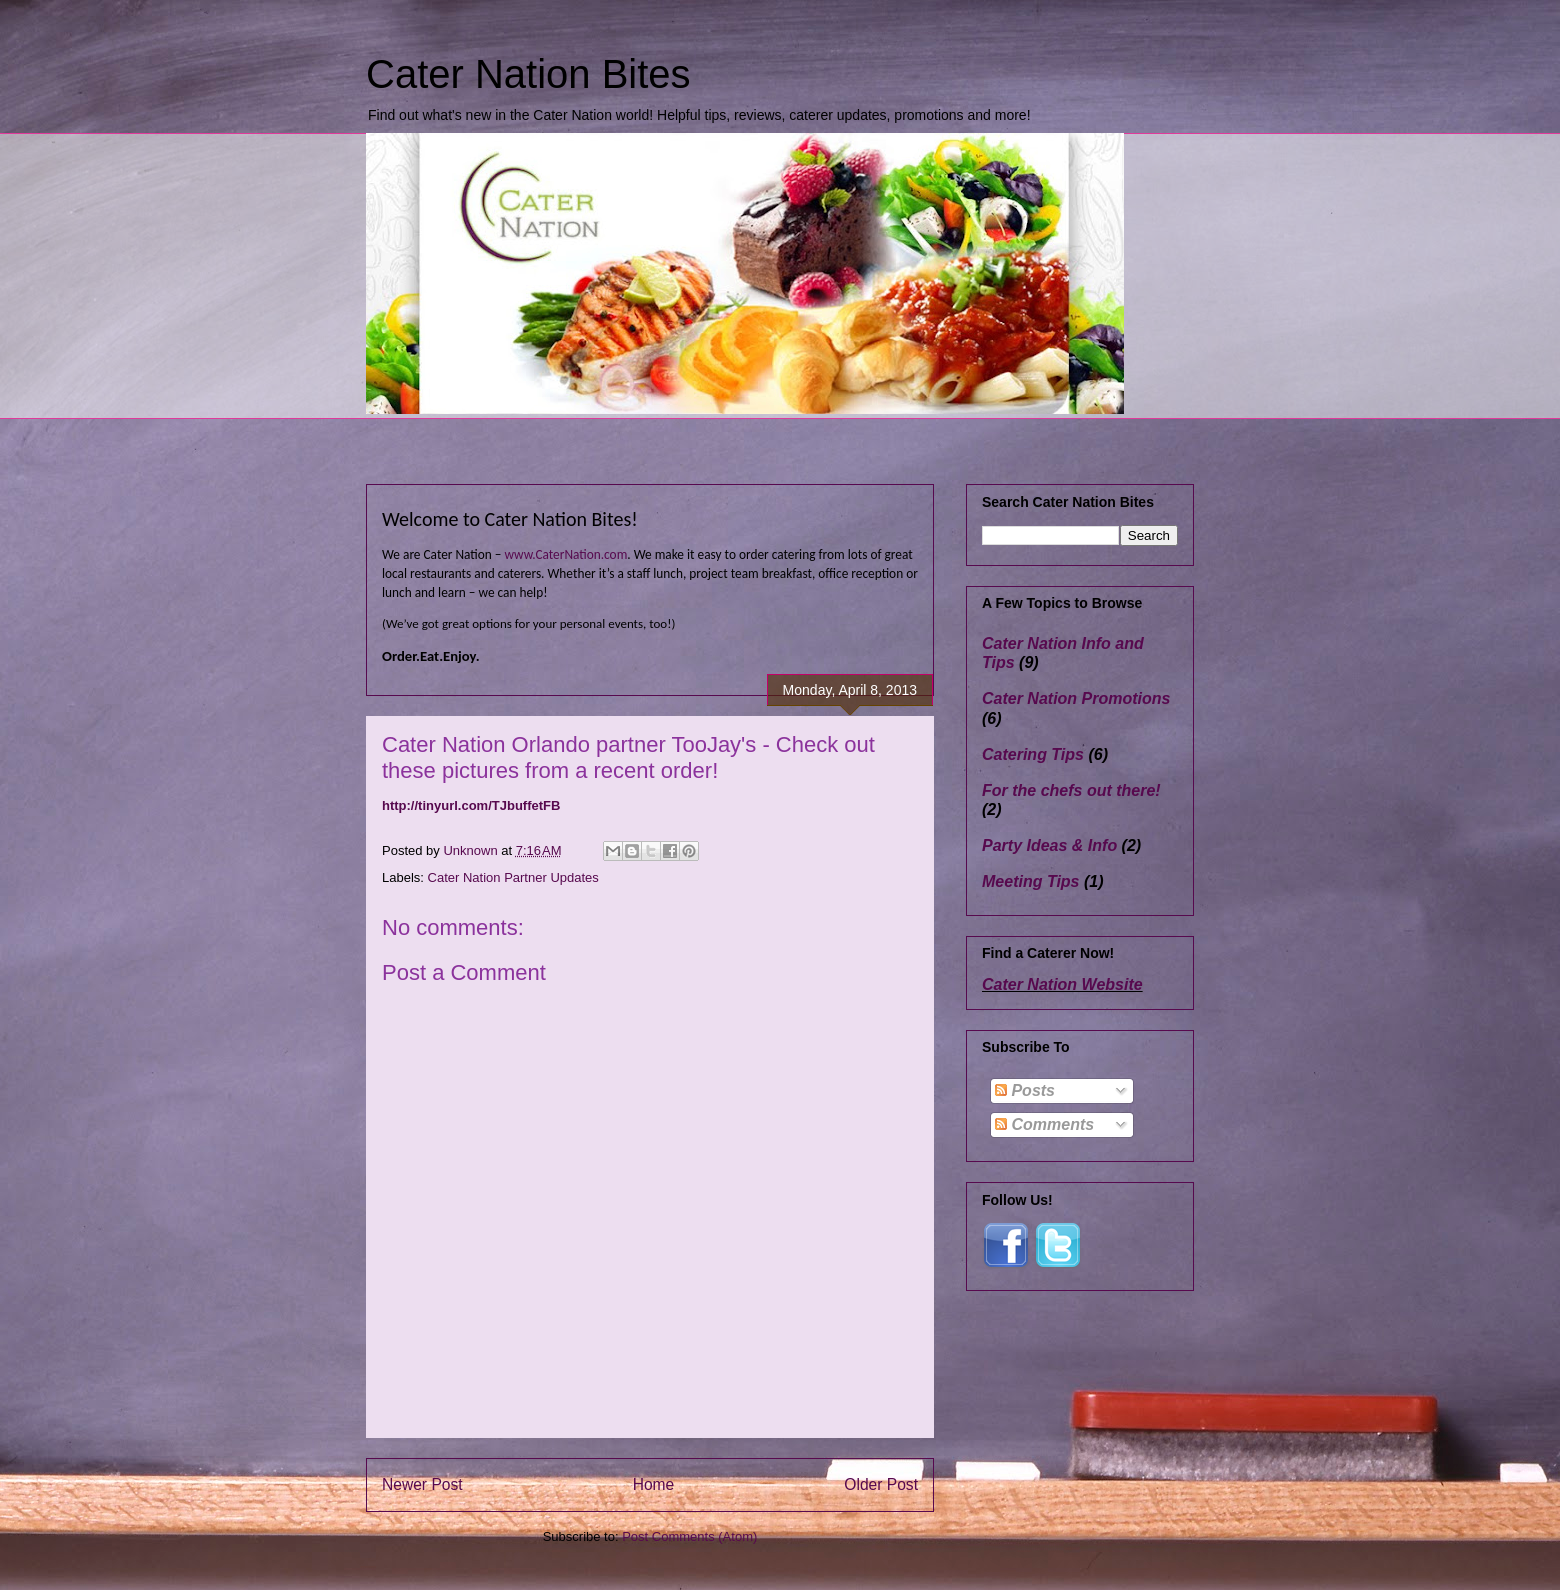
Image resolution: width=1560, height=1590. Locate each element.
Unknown (472, 850)
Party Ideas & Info (1049, 845)
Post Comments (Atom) (689, 1536)
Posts (1025, 1090)
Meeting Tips (1031, 881)
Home (654, 1484)
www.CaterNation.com (565, 554)
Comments (1044, 1124)
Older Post (881, 1484)
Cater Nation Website (1062, 984)
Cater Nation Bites (528, 74)
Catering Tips (1033, 754)
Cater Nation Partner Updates (513, 877)
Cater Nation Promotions (1076, 698)
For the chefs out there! (1071, 790)
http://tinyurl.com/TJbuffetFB (471, 805)
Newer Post (422, 1484)
